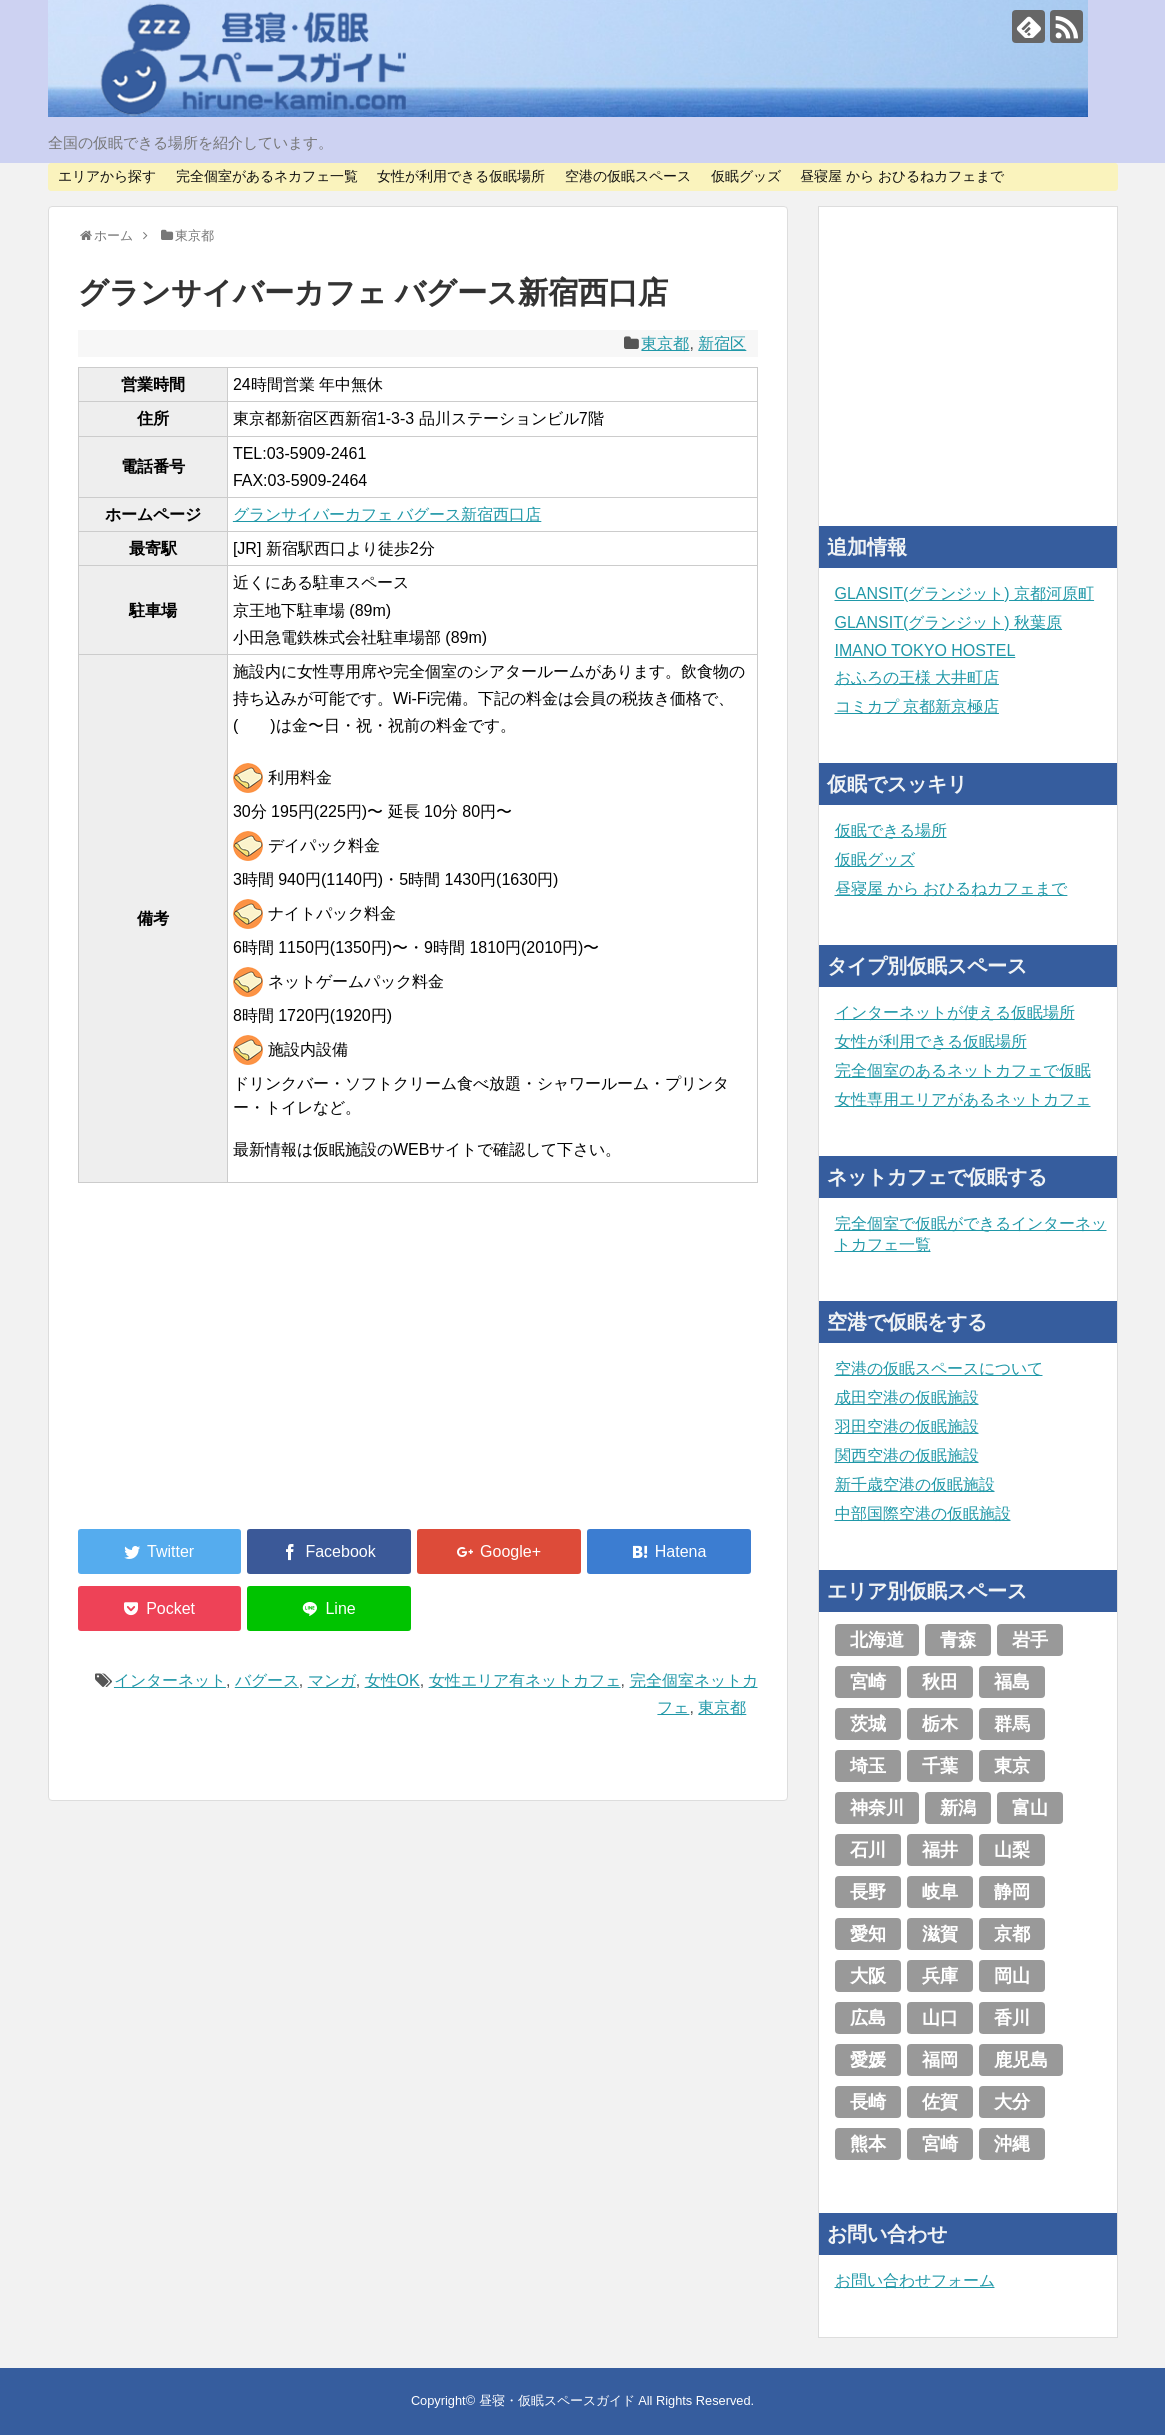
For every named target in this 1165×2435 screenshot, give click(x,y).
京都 (1012, 1934)
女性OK (392, 1680)
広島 (868, 2018)
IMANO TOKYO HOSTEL (925, 650)
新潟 (958, 1808)
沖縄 (1012, 2144)
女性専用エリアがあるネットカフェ (963, 1099)
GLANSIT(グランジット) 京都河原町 (965, 593)
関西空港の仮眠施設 (907, 1455)
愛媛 (868, 2060)
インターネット (170, 1680)
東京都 (665, 343)
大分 (1012, 2102)
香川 (1012, 2018)
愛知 (868, 1934)
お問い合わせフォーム (915, 2280)
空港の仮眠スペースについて (939, 1368)
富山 (1030, 1808)
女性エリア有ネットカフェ (525, 1680)
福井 (940, 1850)
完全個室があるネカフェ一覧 (267, 176)
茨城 (868, 1724)
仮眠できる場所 (891, 830)
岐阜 (940, 1892)
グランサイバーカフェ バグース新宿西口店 (387, 514)
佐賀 (940, 2102)
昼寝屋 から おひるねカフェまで (902, 176)
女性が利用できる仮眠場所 (461, 176)
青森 (958, 1640)
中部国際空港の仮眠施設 (923, 1513)
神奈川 (877, 1808)
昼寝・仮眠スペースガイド (557, 2400)
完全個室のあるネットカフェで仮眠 (963, 1070)
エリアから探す (107, 176)
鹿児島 (1021, 2060)
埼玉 (868, 1766)
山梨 (1012, 1850)
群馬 (1012, 1724)
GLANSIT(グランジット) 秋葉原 (949, 622)
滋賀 (940, 1934)
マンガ (332, 1680)
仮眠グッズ (746, 176)
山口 (940, 2018)
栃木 (940, 1724)
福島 (1012, 1682)
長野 (868, 1892)
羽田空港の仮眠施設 (907, 1426)
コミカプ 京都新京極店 (917, 706)
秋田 (940, 1682)
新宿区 (722, 343)
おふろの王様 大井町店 (917, 677)
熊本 (868, 2144)
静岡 (1012, 1892)
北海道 (877, 1640)
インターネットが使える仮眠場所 (955, 1012)
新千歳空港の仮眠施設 (915, 1484)
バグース (267, 1680)
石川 (868, 1850)
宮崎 (868, 1682)
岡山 (1012, 1976)
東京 (1012, 1766)
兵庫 (940, 1976)
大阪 (868, 1976)
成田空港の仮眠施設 (907, 1397)
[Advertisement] (228, 1368)
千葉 (940, 1766)
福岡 (940, 2060)
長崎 (868, 2102)
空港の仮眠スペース (628, 176)
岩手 (1030, 1640)
